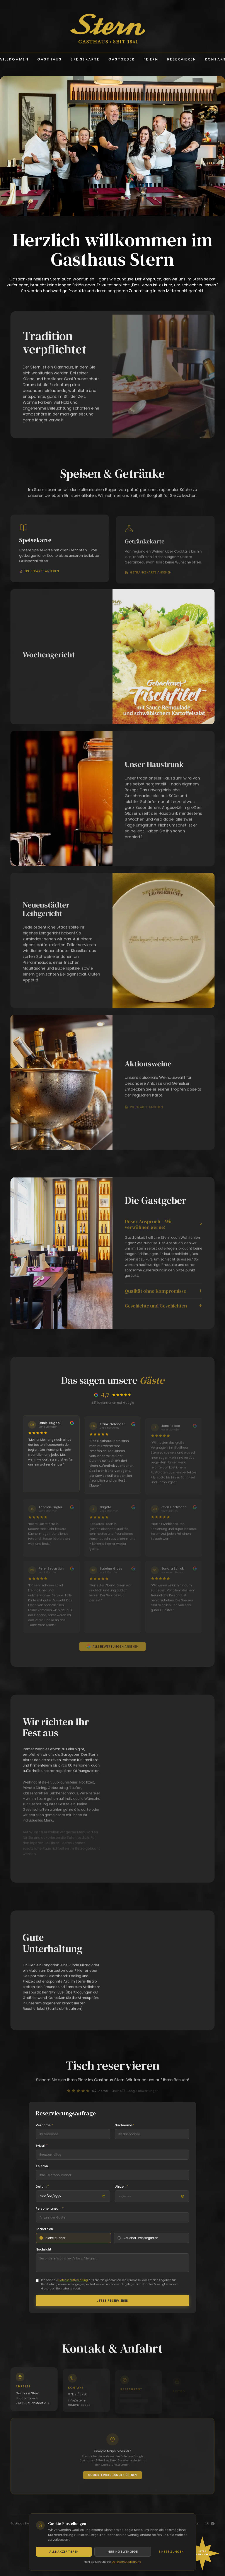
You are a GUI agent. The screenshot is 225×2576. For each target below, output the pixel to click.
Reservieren (181, 59)
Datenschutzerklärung (73, 2280)
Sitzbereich (44, 2229)
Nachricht (43, 2249)
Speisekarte (84, 59)
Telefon (42, 2166)
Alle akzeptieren (64, 2551)
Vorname (44, 2125)
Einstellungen (171, 2551)
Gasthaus (49, 59)
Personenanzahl (50, 2208)
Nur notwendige (123, 2551)
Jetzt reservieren (112, 2300)
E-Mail (42, 2145)
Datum (42, 2186)
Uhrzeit (121, 2186)
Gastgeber (121, 59)
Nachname (125, 2125)
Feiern (150, 59)
